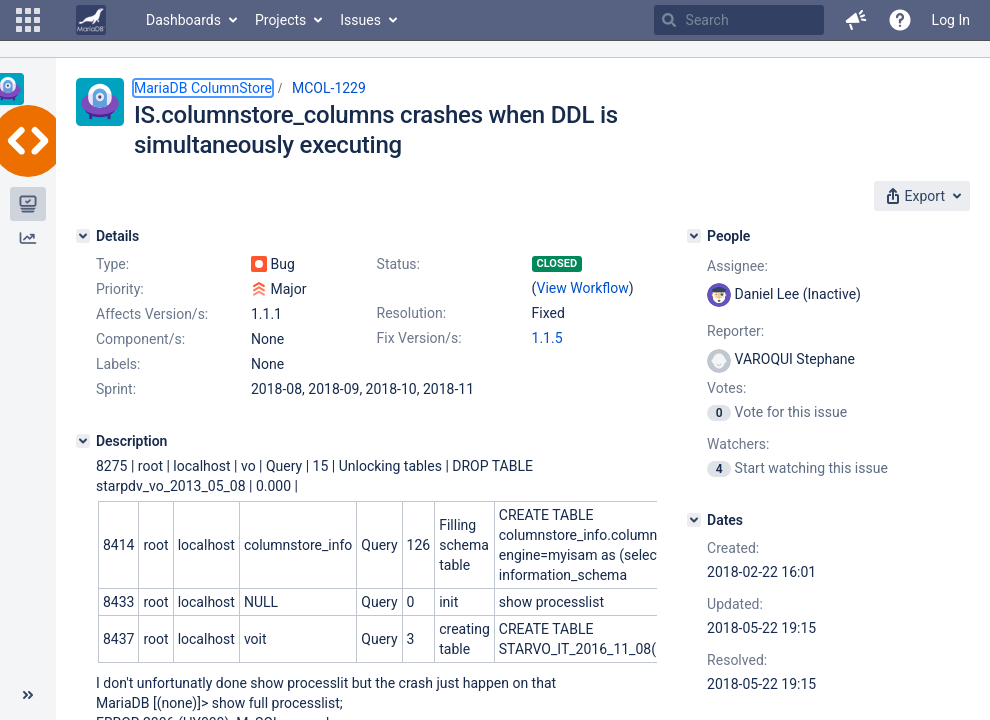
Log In (951, 20)
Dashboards (183, 20)
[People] (694, 236)
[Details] (83, 236)
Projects (280, 20)
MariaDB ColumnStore (203, 88)
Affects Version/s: (152, 314)
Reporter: (735, 331)
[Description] (83, 441)
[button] (28, 20)
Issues (360, 20)
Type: (112, 264)
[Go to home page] (91, 20)
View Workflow (583, 288)
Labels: (118, 364)
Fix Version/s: (419, 338)
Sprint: (116, 389)
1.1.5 (547, 338)
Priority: (120, 289)
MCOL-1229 (329, 88)
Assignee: (737, 266)
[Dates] (694, 520)
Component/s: (140, 339)
